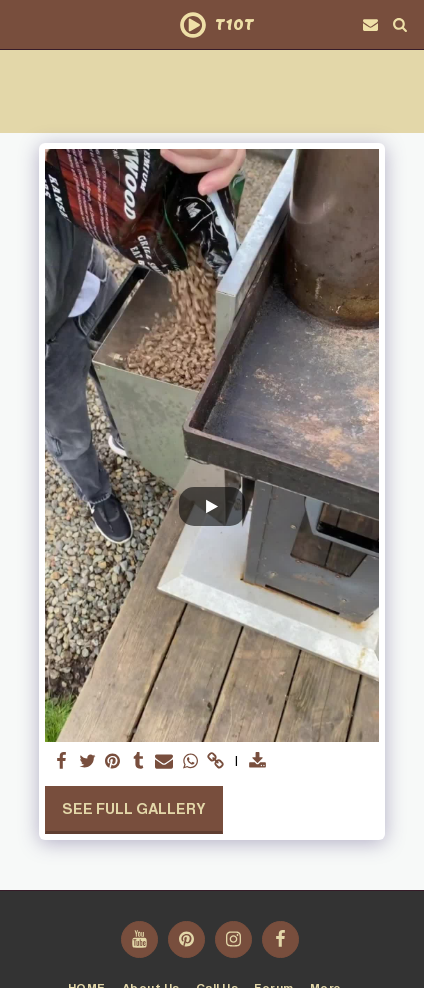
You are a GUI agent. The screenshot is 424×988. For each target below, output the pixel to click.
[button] (22, 24)
